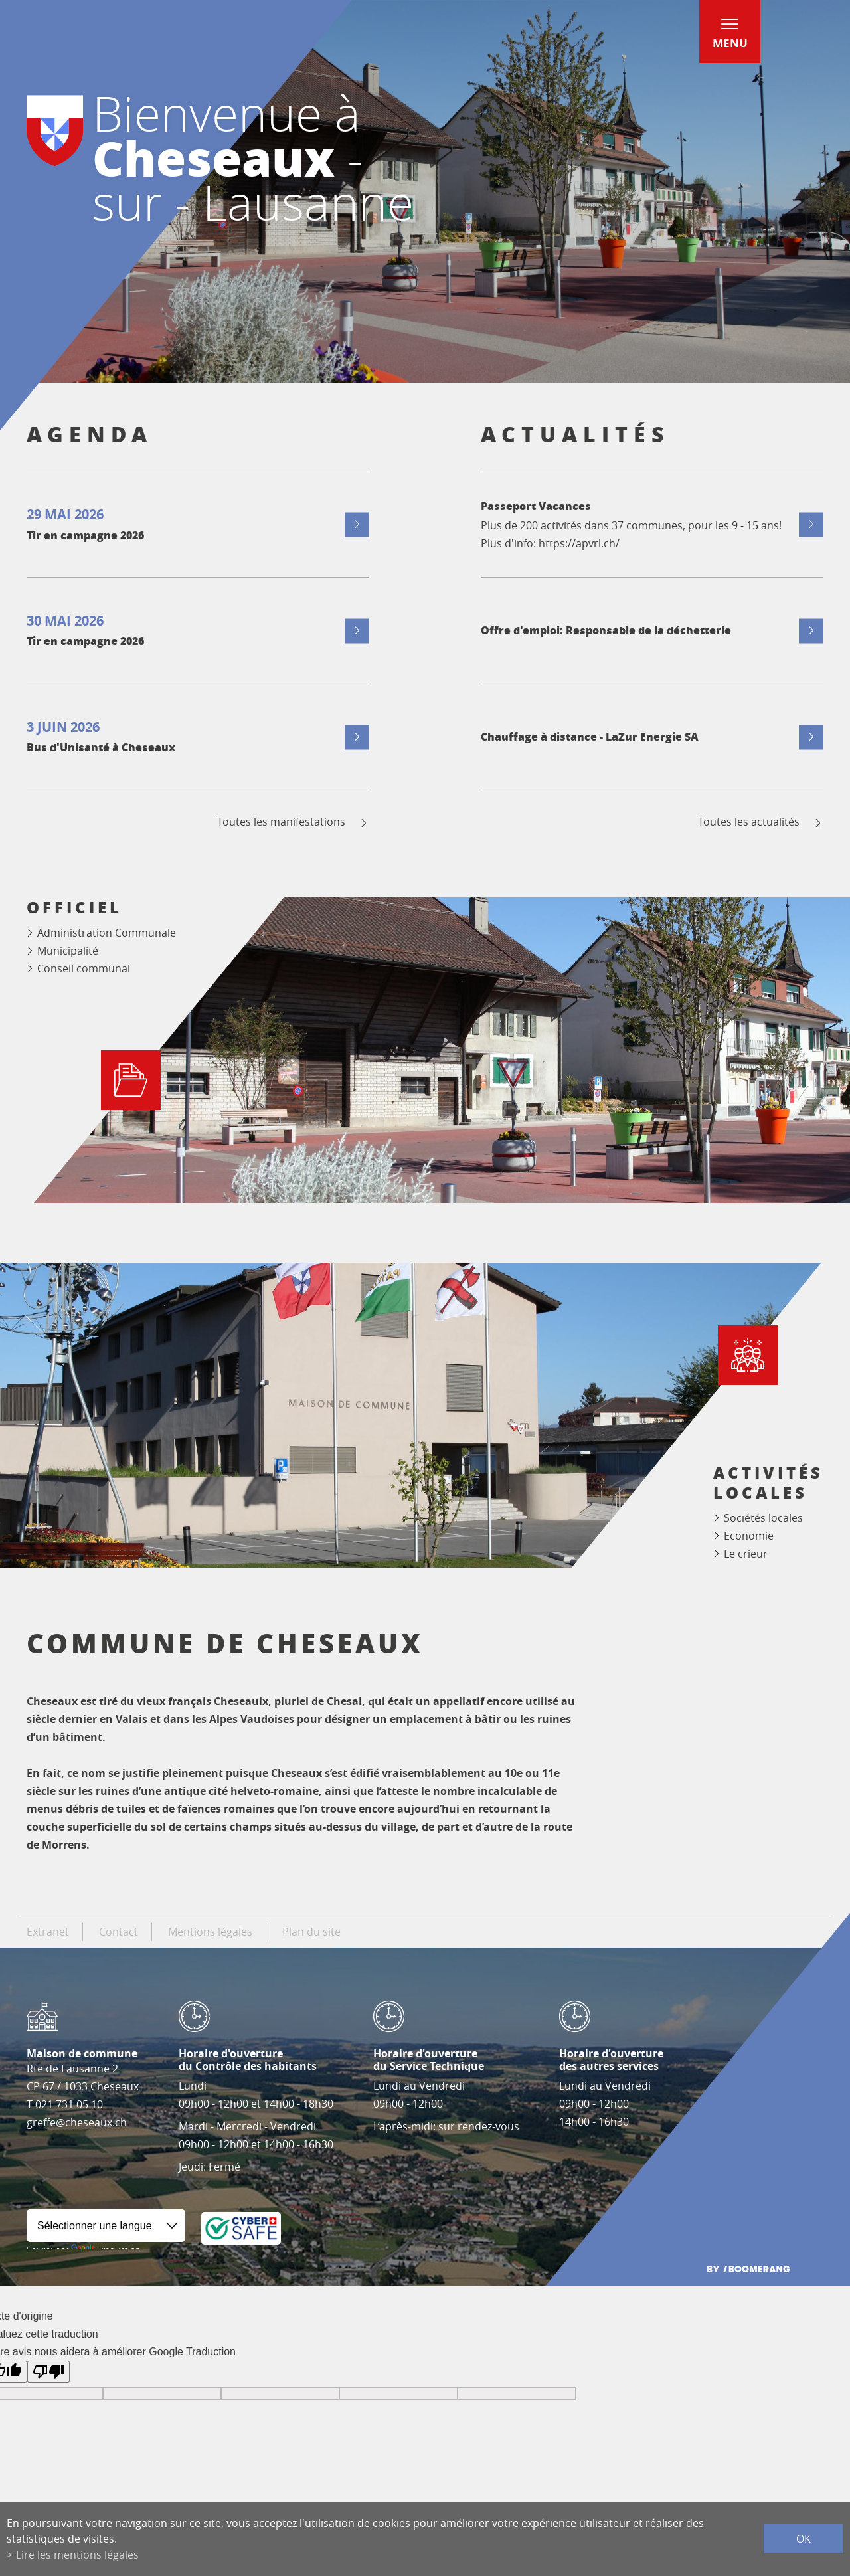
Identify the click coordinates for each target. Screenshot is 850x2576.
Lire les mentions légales (77, 2554)
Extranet (48, 1931)
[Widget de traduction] (106, 2225)
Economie (749, 1535)
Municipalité (67, 950)
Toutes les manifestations (293, 822)
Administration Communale (106, 932)
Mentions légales (210, 1931)
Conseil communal (83, 968)
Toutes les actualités (760, 822)
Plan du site (311, 1931)
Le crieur (746, 1553)
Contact (118, 1931)
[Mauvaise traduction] (48, 2372)
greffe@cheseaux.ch (77, 2122)
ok (803, 2538)
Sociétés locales (763, 1518)
